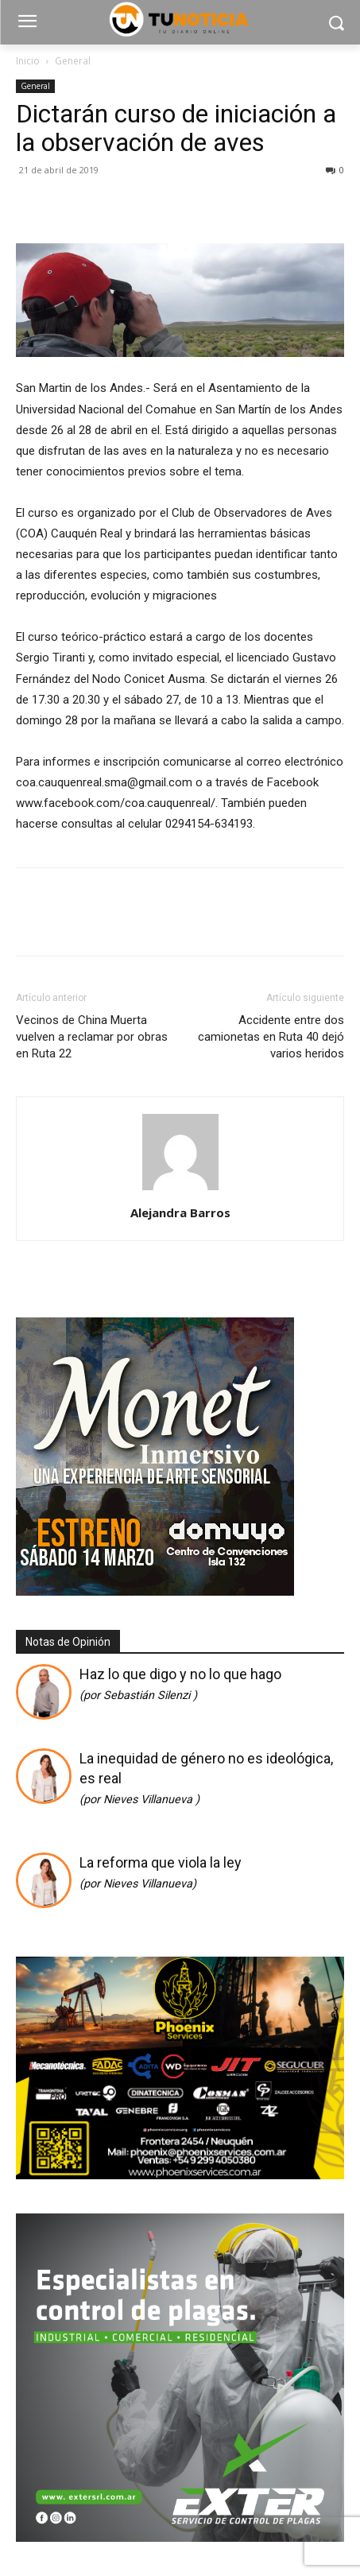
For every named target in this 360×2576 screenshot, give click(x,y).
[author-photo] (180, 1190)
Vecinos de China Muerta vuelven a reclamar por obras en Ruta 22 (92, 1037)
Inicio (28, 61)
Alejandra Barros (180, 1212)
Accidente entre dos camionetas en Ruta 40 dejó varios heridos (271, 1037)
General (73, 61)
